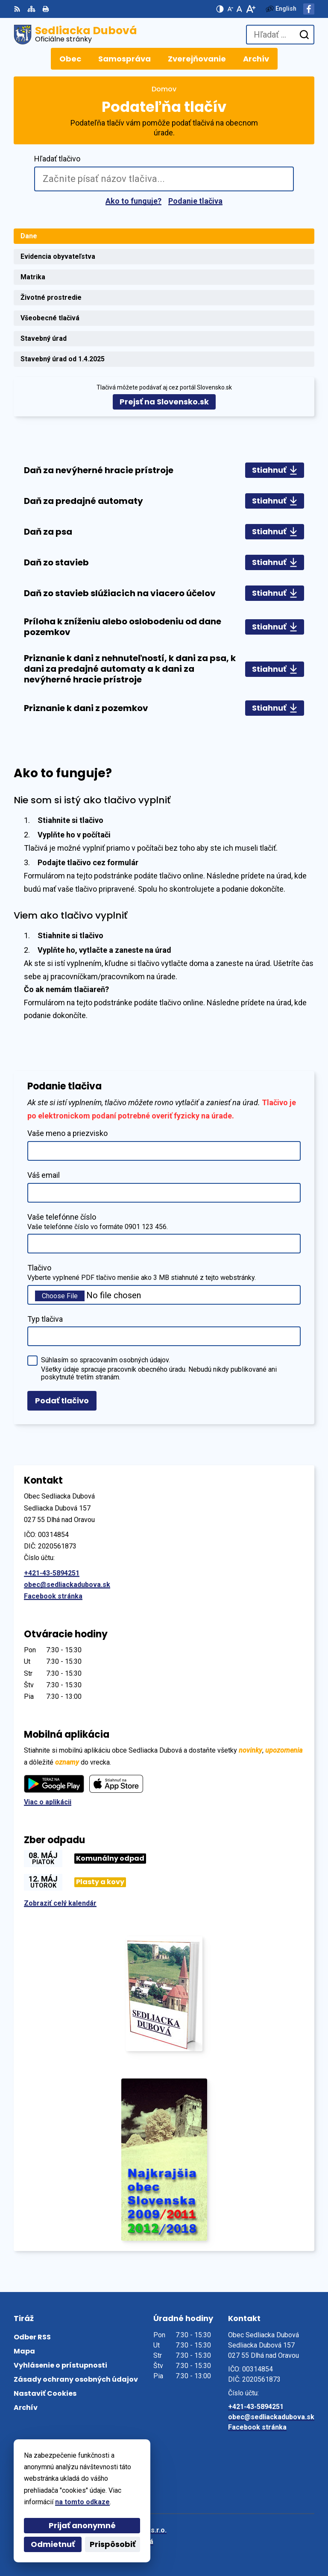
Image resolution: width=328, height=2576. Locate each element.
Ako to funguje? (133, 200)
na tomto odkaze (67, 2502)
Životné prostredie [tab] (51, 297)
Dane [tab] (28, 236)
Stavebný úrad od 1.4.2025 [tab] (62, 359)
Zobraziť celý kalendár (60, 1903)
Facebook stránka (53, 1596)
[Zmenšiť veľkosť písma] (230, 9)
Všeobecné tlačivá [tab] (49, 318)
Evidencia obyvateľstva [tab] (57, 256)
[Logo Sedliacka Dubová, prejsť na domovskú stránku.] (75, 34)
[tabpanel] (164, 589)
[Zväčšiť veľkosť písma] (250, 9)
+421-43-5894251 (51, 1573)
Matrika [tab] (32, 277)
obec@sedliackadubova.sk (67, 1585)
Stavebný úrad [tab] (43, 338)
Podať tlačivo (62, 1400)
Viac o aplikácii (47, 1802)
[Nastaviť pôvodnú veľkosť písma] (239, 9)
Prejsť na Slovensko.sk (164, 401)
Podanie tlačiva (195, 200)
